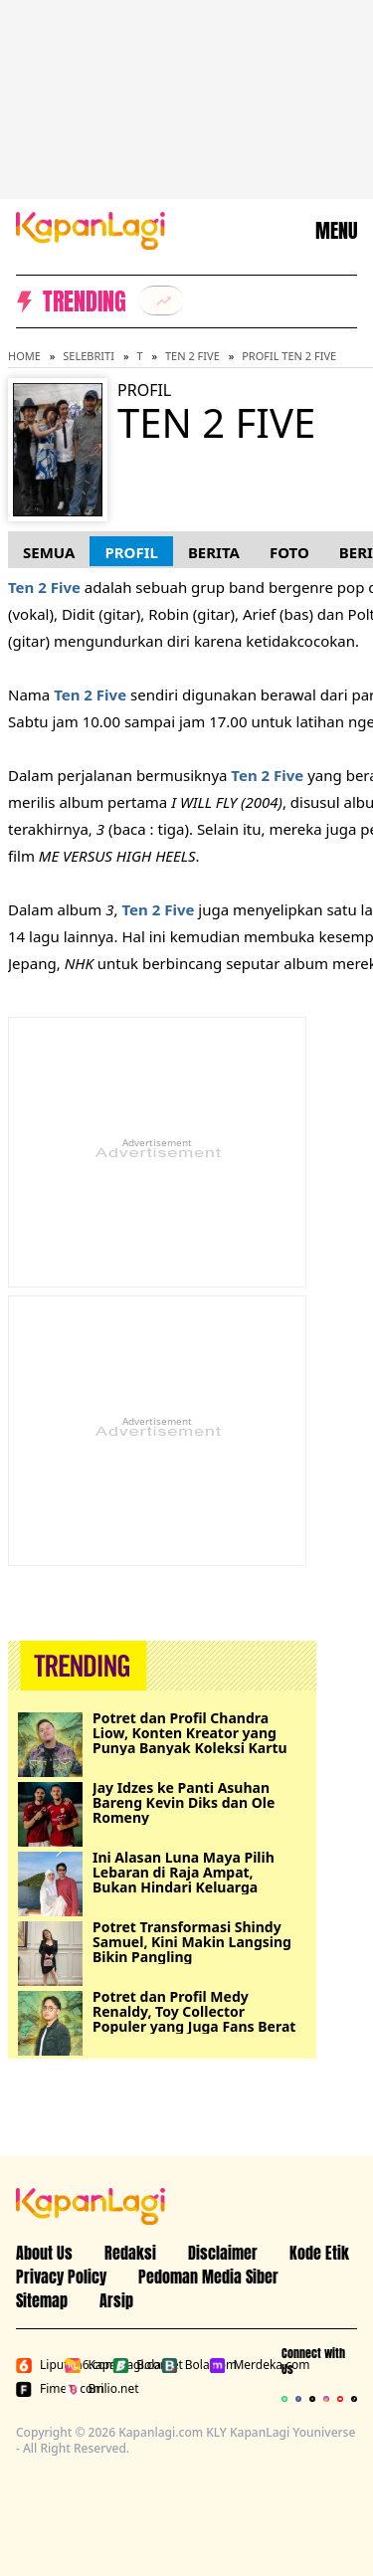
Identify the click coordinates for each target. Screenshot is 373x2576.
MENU (336, 231)
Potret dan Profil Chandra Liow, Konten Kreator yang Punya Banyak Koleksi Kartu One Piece (190, 1732)
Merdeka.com (229, 2365)
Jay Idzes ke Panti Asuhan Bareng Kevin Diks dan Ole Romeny (184, 1802)
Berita (214, 552)
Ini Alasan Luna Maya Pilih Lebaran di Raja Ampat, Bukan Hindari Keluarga (184, 1872)
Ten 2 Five (192, 355)
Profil (130, 552)
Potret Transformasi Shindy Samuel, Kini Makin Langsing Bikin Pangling (192, 1941)
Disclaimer (223, 2253)
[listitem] (161, 300)
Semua (49, 552)
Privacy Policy (61, 2276)
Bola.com (181, 2365)
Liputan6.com (36, 2365)
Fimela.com (36, 2389)
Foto (289, 552)
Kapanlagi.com (85, 2365)
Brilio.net (85, 2389)
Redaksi (130, 2253)
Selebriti (88, 355)
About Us (44, 2253)
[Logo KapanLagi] (90, 229)
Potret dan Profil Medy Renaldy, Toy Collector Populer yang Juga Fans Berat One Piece (194, 2011)
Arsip (116, 2300)
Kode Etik (319, 2253)
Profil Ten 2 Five (289, 355)
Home (24, 355)
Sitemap (42, 2300)
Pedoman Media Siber (208, 2276)
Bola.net (132, 2365)
